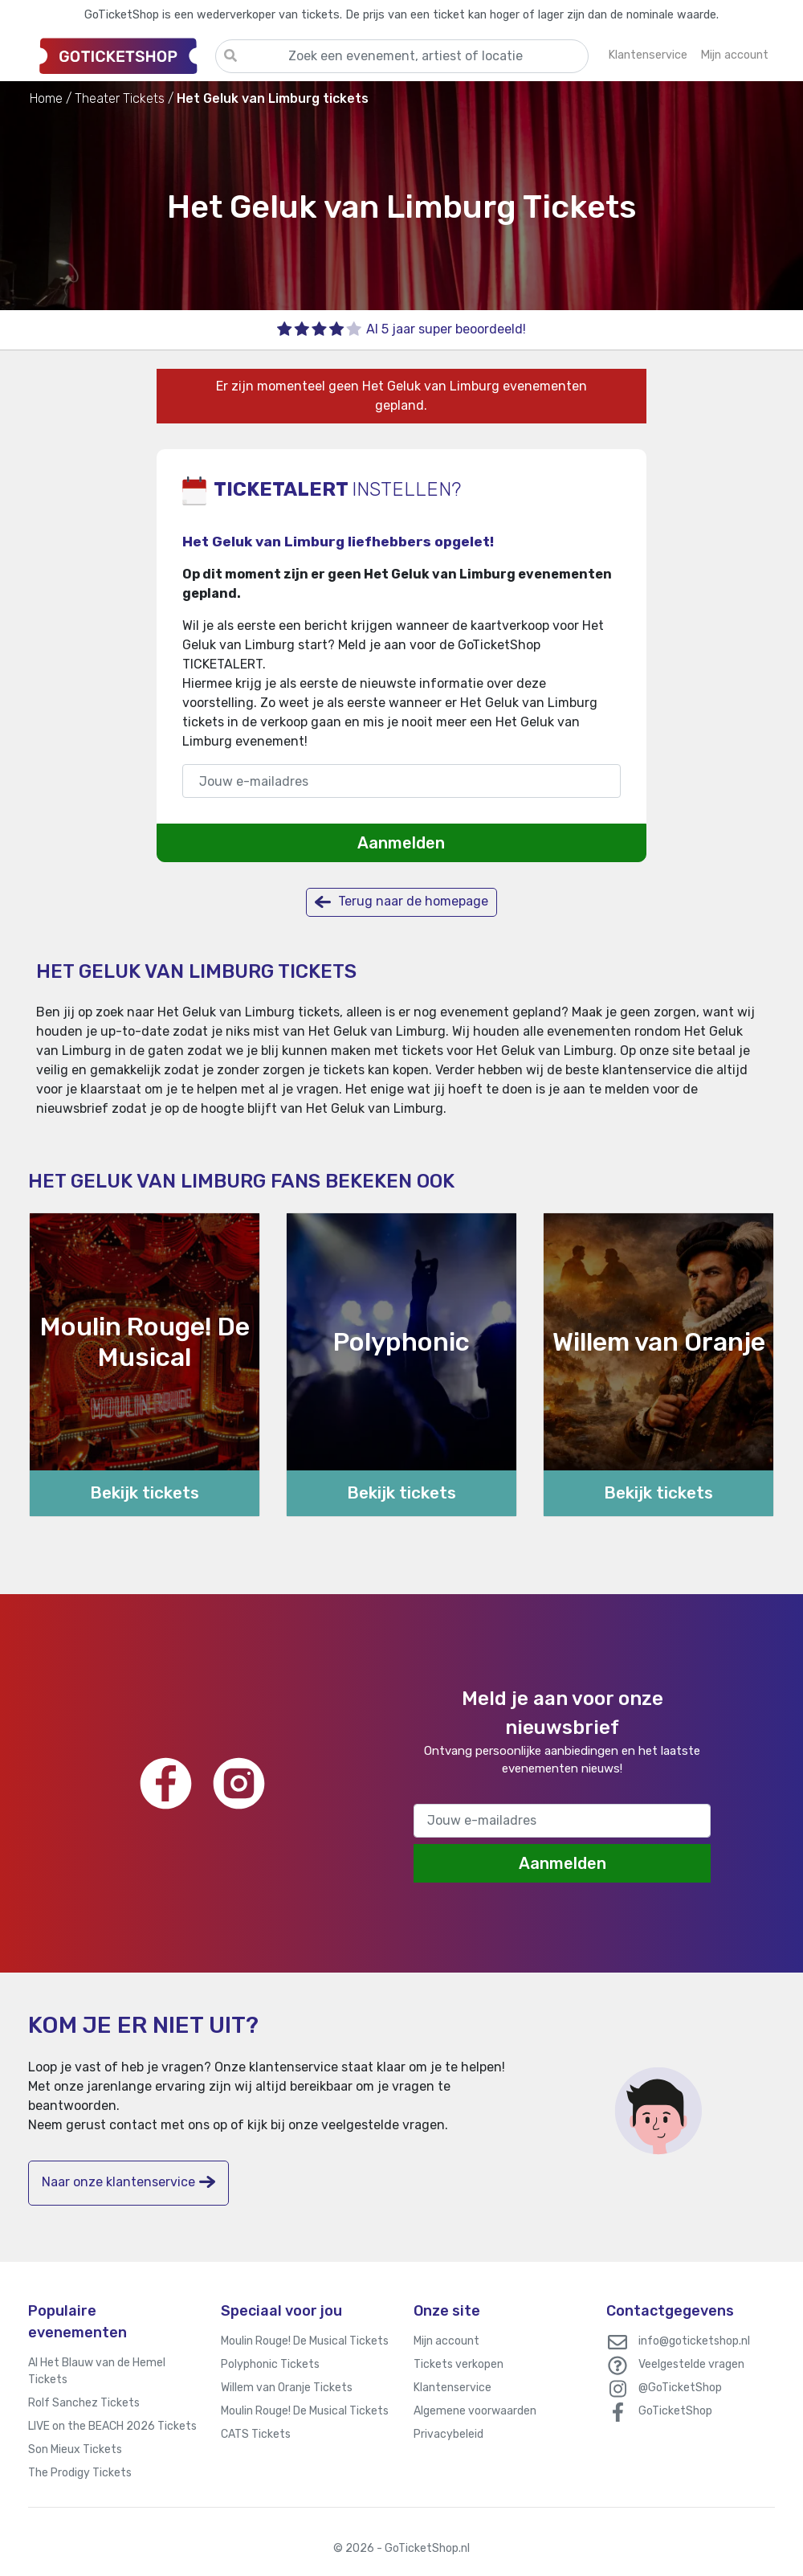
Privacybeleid (448, 2434)
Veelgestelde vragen (691, 2364)
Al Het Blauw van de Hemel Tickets (96, 2371)
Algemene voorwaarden (475, 2411)
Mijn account (446, 2341)
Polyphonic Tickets (270, 2364)
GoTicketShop (675, 2411)
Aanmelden (401, 843)
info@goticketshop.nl (694, 2341)
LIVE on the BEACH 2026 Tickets (112, 2426)
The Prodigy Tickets (80, 2473)
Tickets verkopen (458, 2364)
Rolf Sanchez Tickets (84, 2403)
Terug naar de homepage (401, 902)
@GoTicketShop (680, 2387)
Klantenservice (452, 2387)
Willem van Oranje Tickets (287, 2387)
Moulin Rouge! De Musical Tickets (305, 2341)
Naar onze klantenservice (128, 2182)
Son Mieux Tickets (75, 2449)
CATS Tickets (256, 2434)
